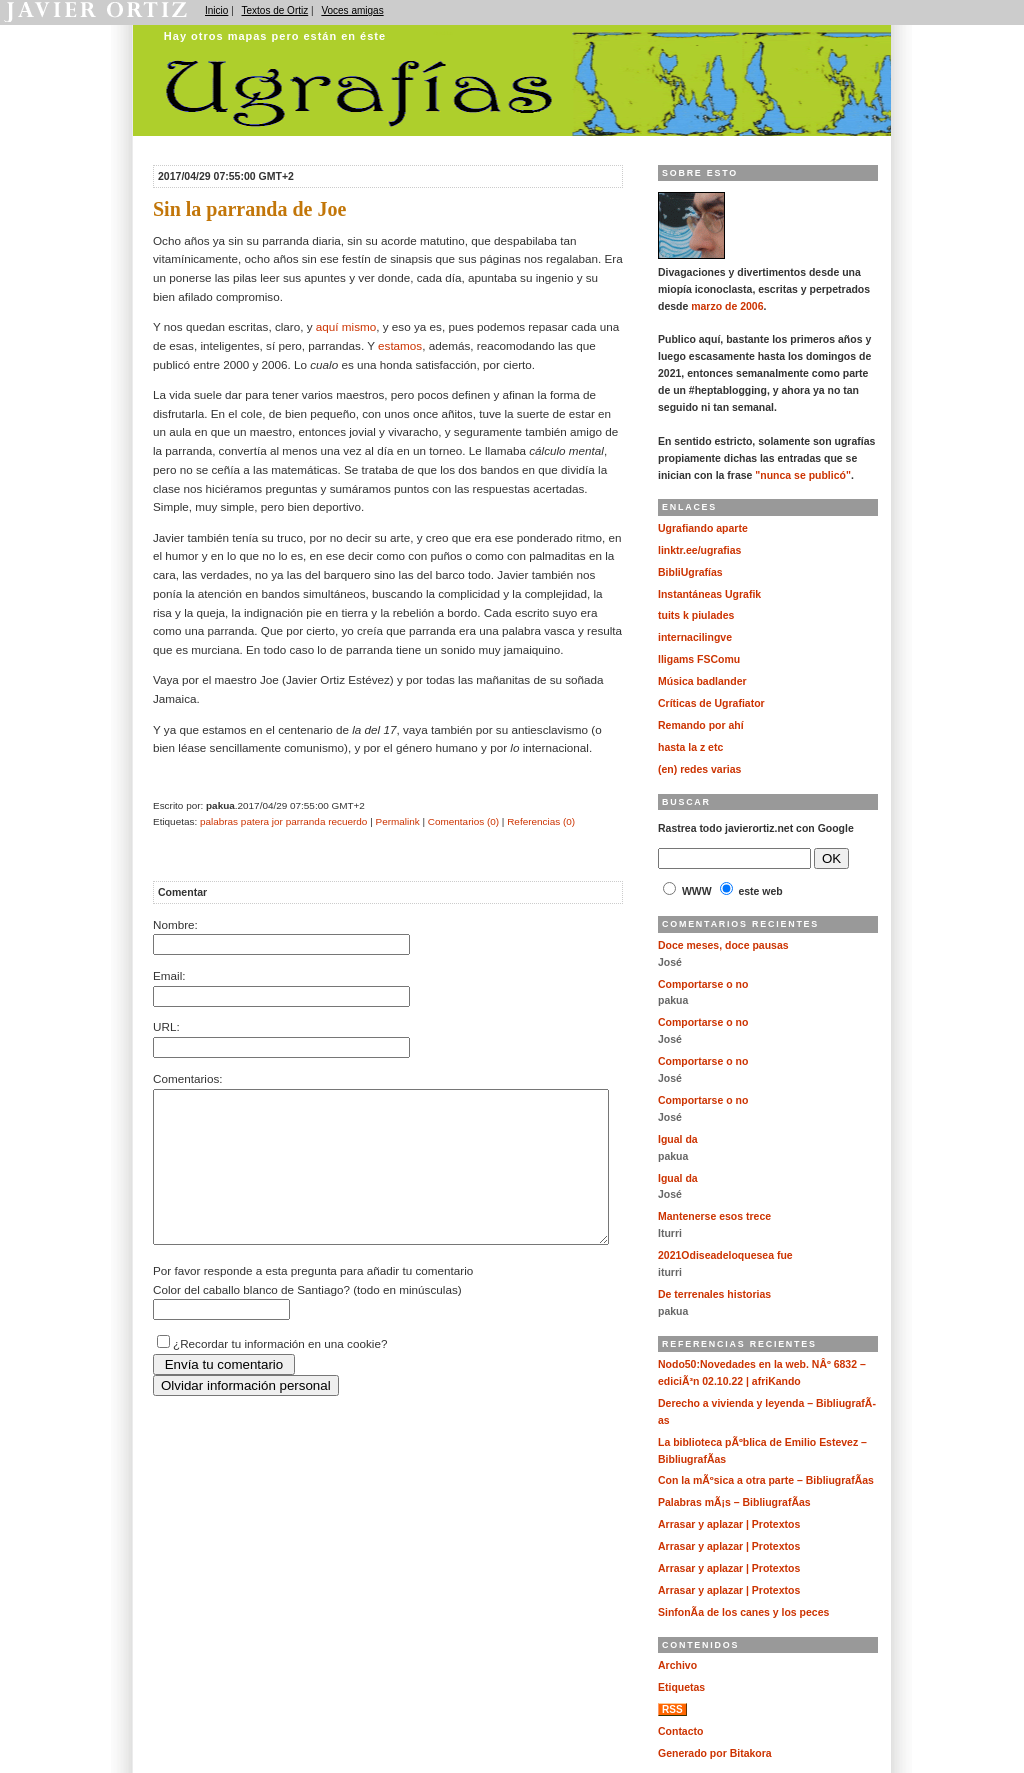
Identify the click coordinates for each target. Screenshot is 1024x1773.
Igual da (678, 1139)
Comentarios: (188, 1078)
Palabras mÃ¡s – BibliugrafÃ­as (734, 1502)
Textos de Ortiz (275, 10)
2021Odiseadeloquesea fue (725, 1255)
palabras (219, 821)
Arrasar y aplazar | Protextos (729, 1524)
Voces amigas (352, 10)
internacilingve (695, 637)
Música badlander (702, 681)
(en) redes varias (699, 769)
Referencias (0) (541, 821)
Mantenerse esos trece (714, 1216)
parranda (306, 821)
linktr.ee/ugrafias (699, 550)
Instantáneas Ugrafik (709, 594)
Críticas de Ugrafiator (711, 703)
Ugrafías (443, 33)
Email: (169, 975)
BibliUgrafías (690, 572)
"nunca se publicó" (803, 475)
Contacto (680, 1731)
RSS (672, 1709)
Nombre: (175, 924)
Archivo (677, 1665)
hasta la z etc (690, 747)
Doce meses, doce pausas (723, 945)
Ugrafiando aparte (703, 528)
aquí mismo (346, 326)
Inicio (216, 10)
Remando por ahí (701, 725)
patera (255, 821)
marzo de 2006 (727, 306)
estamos (400, 345)
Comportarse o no (703, 984)
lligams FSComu (699, 659)
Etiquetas (681, 1687)
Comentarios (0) (463, 821)
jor (277, 821)
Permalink (398, 821)
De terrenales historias (714, 1294)
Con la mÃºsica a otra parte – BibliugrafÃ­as (766, 1480)
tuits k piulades (696, 615)
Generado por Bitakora (715, 1753)
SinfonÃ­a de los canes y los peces (743, 1612)
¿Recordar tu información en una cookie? (280, 1373)
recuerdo (347, 821)
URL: (166, 1026)
